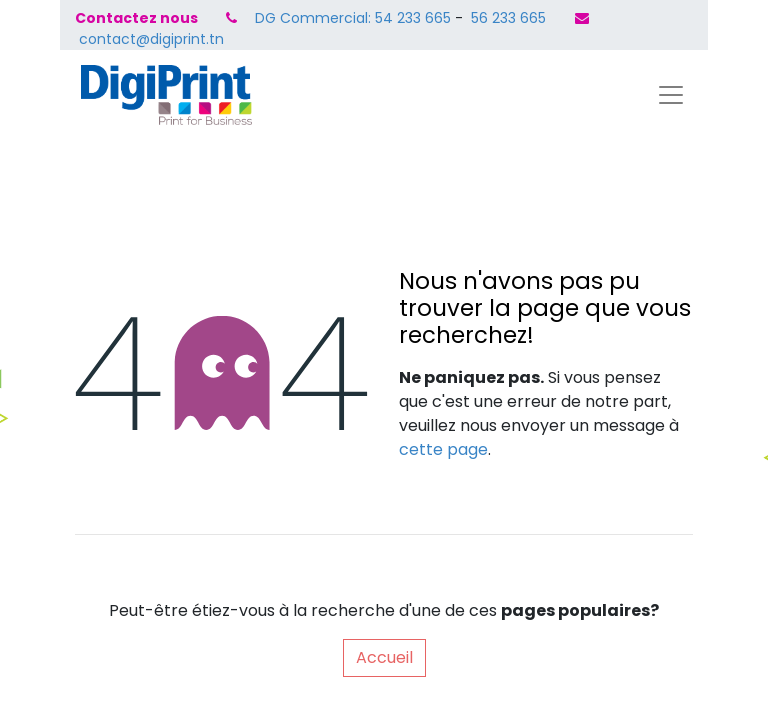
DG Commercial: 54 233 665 (353, 18)
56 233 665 (506, 18)
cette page (443, 449)
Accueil (384, 657)
